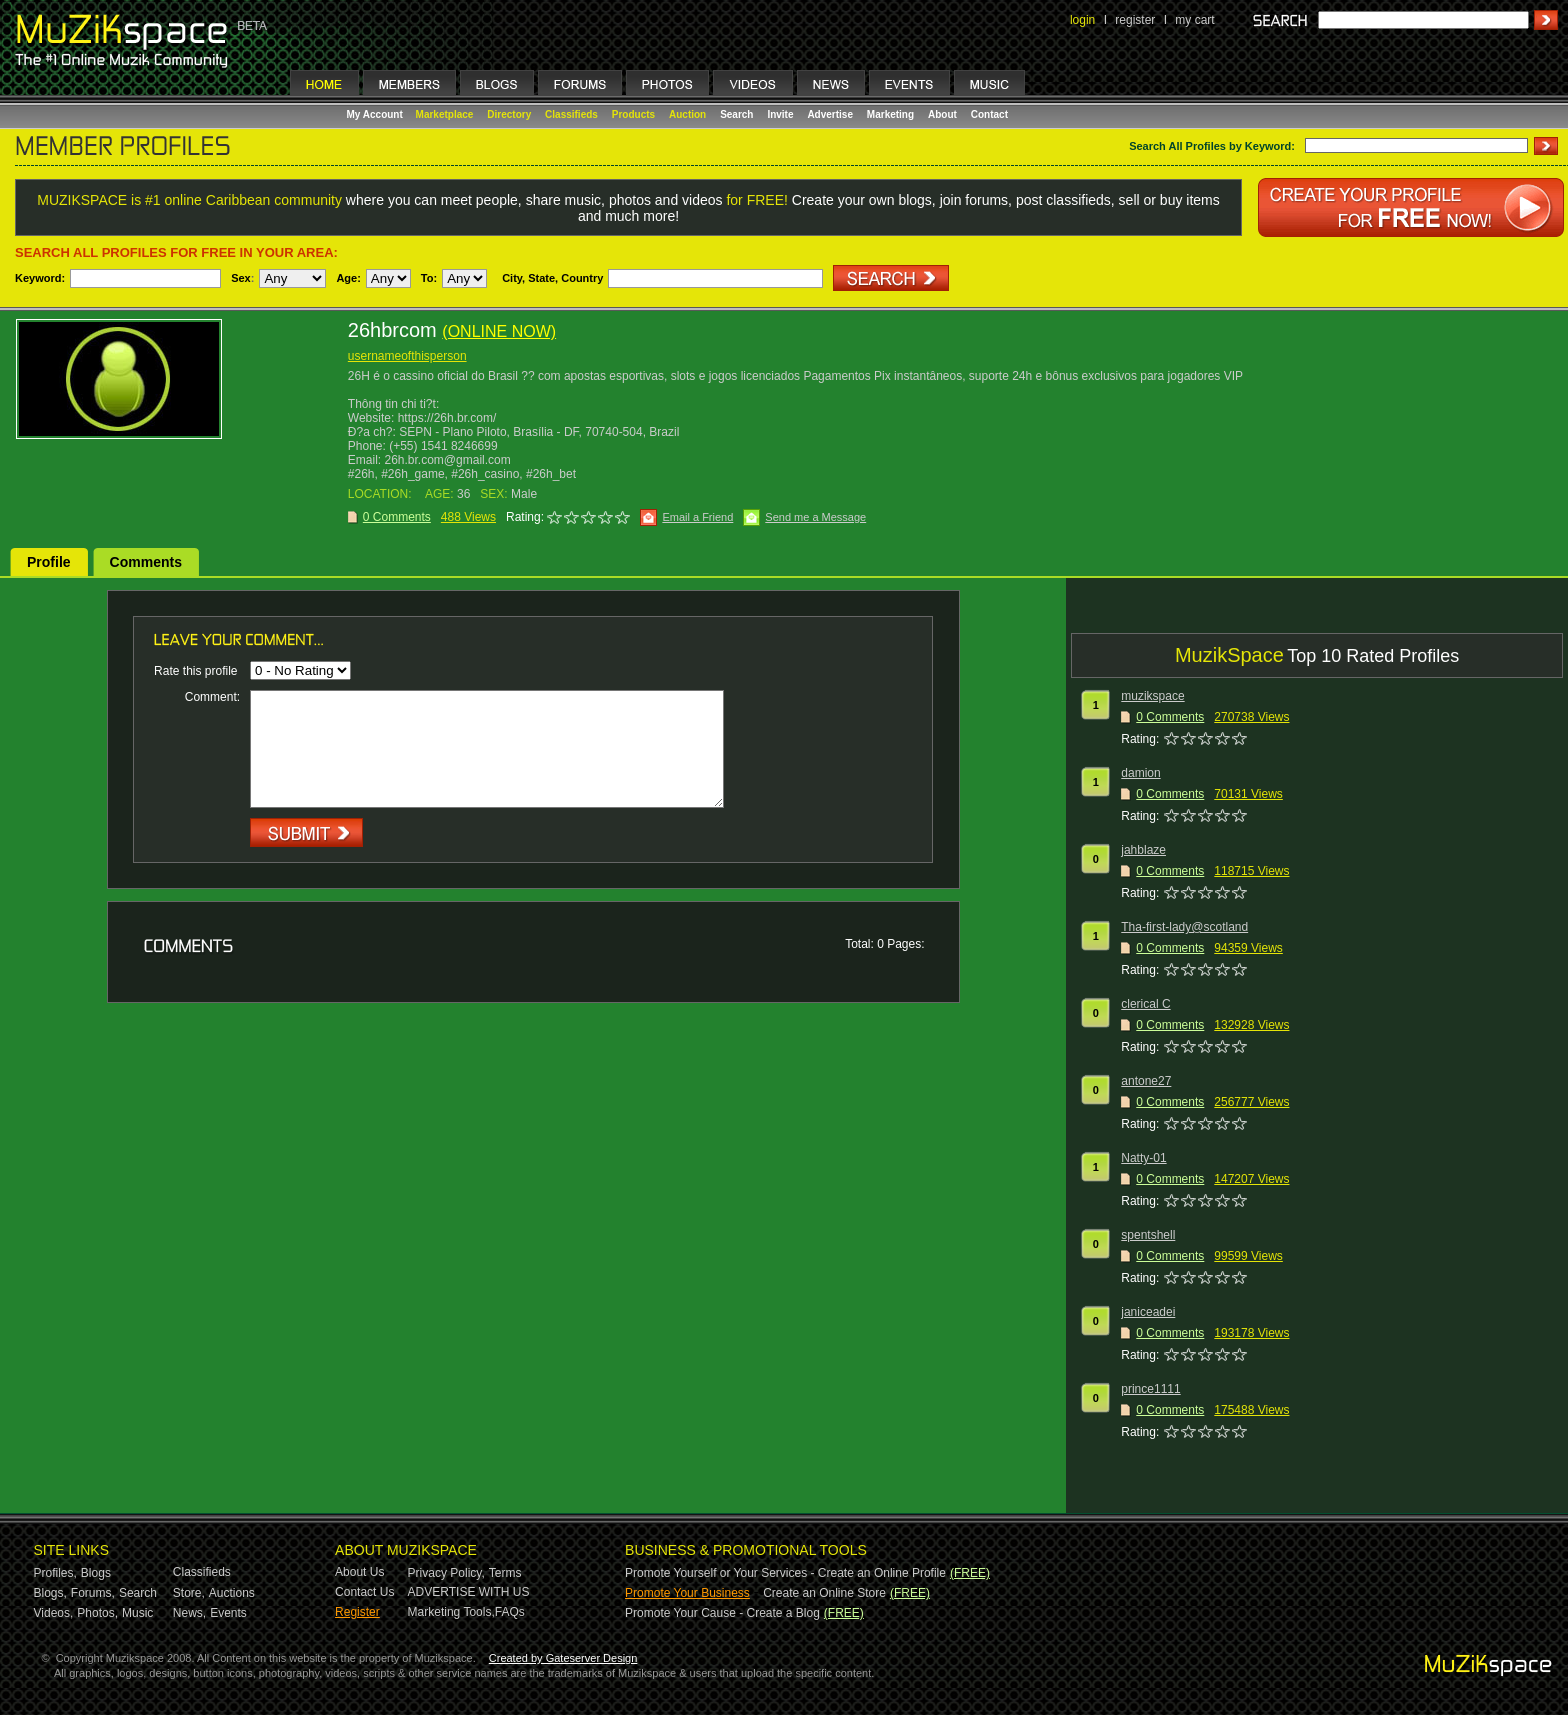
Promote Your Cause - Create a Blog (722, 1613)
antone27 (1146, 1081)
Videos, (54, 1613)
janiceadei (1148, 1312)
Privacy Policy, (446, 1573)
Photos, (97, 1613)
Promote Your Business (687, 1593)
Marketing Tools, (451, 1612)
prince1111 (1150, 1389)
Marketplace (445, 114)
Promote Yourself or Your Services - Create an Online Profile (785, 1573)
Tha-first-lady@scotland (1184, 927)
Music (137, 1613)
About (942, 114)
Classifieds (571, 114)
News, (189, 1613)
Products (633, 114)
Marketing (890, 114)
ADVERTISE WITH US (469, 1592)
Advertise (830, 114)
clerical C (1145, 1004)
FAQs (510, 1612)
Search (736, 114)
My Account (376, 114)
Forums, (93, 1593)
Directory (509, 114)
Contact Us (364, 1592)
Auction (687, 114)
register (1135, 20)
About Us (359, 1572)
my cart (1194, 20)
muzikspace (1152, 696)
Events (228, 1613)
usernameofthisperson (407, 356)
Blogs (96, 1573)
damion (1140, 773)
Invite (780, 114)
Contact (989, 114)
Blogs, (50, 1593)
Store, (189, 1593)
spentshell (1148, 1235)
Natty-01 (1143, 1158)
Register (357, 1612)
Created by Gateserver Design (563, 1658)
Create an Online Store (824, 1593)
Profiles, (55, 1573)
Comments (146, 562)
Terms (505, 1573)
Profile (49, 562)
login (1082, 20)
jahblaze (1143, 850)
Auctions (232, 1593)
